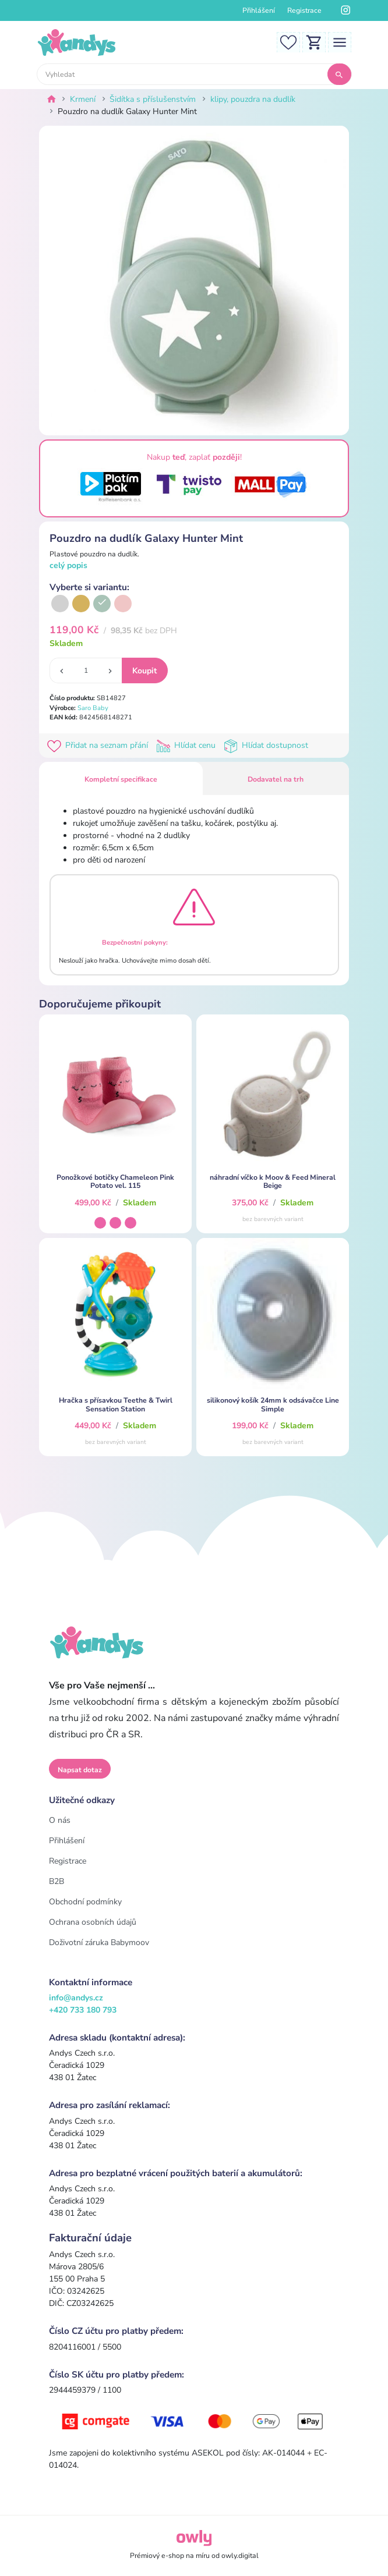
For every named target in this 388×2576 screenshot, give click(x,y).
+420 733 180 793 (83, 2010)
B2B (56, 1881)
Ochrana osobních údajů (92, 1922)
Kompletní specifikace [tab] (120, 779)
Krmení (83, 99)
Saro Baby (92, 708)
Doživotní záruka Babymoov (99, 1942)
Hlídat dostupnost (267, 745)
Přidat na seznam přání (100, 745)
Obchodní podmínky (85, 1901)
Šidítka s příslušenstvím (153, 99)
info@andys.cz (76, 1997)
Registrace (304, 10)
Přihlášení (258, 10)
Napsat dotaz (80, 1770)
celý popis (68, 565)
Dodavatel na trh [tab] (276, 779)
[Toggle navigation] (339, 41)
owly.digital (240, 2555)
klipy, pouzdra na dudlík (252, 99)
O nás (59, 1820)
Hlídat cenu (188, 745)
